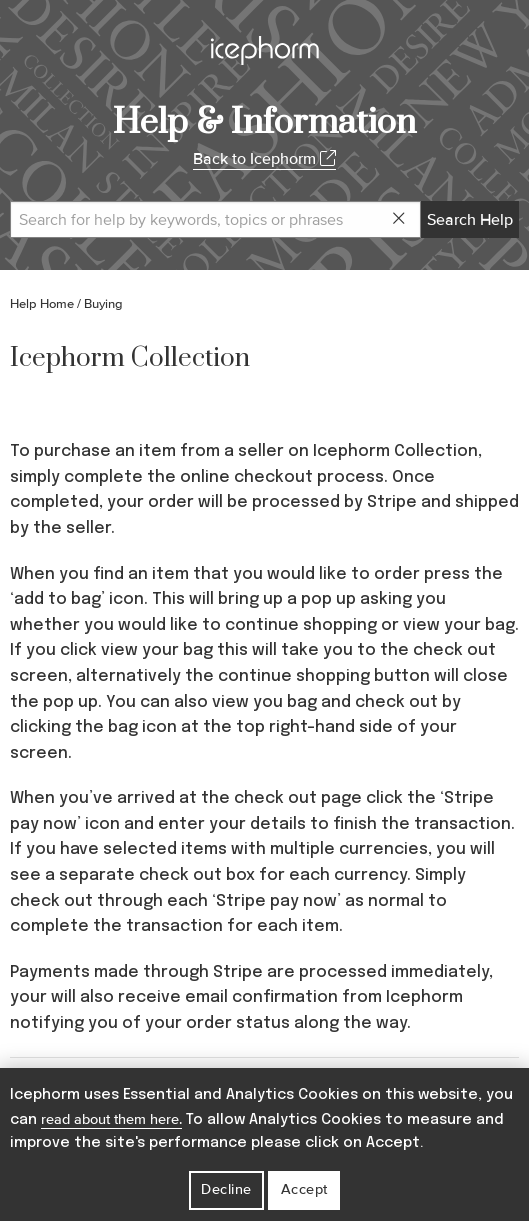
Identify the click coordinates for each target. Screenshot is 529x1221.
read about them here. (111, 1119)
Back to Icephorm (264, 159)
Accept (304, 1189)
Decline (226, 1189)
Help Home (42, 304)
